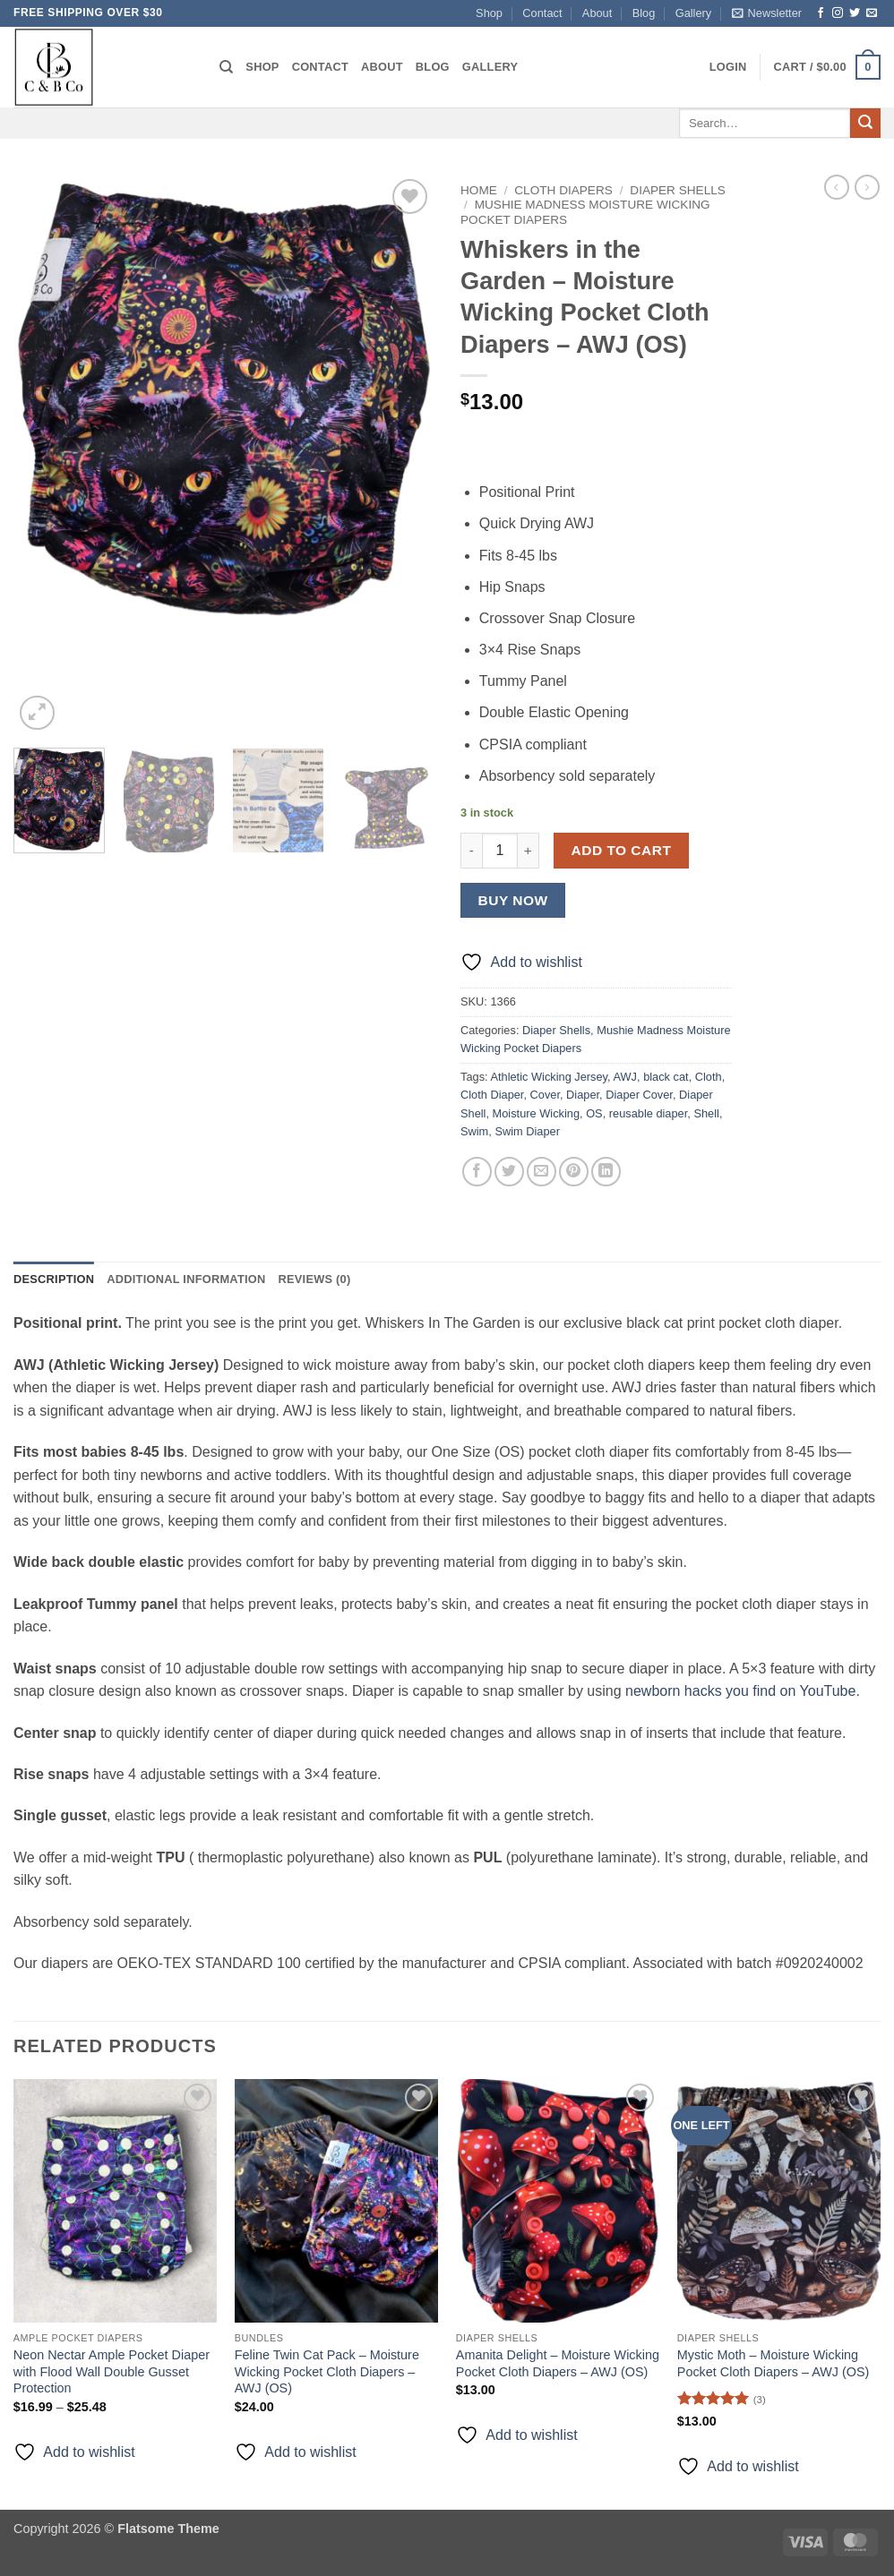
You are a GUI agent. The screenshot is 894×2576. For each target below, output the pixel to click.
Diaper (582, 1094)
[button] (767, 13)
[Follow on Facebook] (820, 13)
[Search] (226, 67)
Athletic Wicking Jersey (548, 1076)
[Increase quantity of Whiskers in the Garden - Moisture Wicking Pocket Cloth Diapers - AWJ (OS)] (528, 851)
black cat (666, 1076)
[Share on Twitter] (509, 1171)
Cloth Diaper (491, 1094)
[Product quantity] (500, 851)
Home (478, 190)
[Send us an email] (871, 13)
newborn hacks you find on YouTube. (742, 1691)
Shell (705, 1113)
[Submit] (865, 123)
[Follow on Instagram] (837, 13)
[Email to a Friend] (541, 1171)
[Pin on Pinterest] (574, 1171)
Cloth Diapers (563, 190)
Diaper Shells (678, 190)
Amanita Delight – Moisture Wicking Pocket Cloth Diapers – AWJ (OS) (557, 2363)
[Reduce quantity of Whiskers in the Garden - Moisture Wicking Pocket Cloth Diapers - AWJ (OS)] (471, 851)
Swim (474, 1131)
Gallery (693, 13)
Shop (489, 13)
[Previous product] (867, 187)
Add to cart (622, 850)
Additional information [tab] (186, 1279)
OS (594, 1113)
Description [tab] (53, 1279)
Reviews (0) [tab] (314, 1279)
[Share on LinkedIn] (606, 1171)
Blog (644, 13)
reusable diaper (648, 1113)
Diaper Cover (639, 1094)
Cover (545, 1094)
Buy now (513, 900)
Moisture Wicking (536, 1113)
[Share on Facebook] (477, 1171)
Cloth (708, 1076)
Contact (542, 13)
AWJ (625, 1076)
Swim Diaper (527, 1131)
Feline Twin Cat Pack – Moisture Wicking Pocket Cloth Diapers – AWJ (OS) (327, 2371)
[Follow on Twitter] (854, 13)
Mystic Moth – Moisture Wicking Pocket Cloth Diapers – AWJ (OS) (773, 2363)
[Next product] (836, 187)
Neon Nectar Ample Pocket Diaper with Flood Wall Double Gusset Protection (111, 2371)
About (597, 13)
